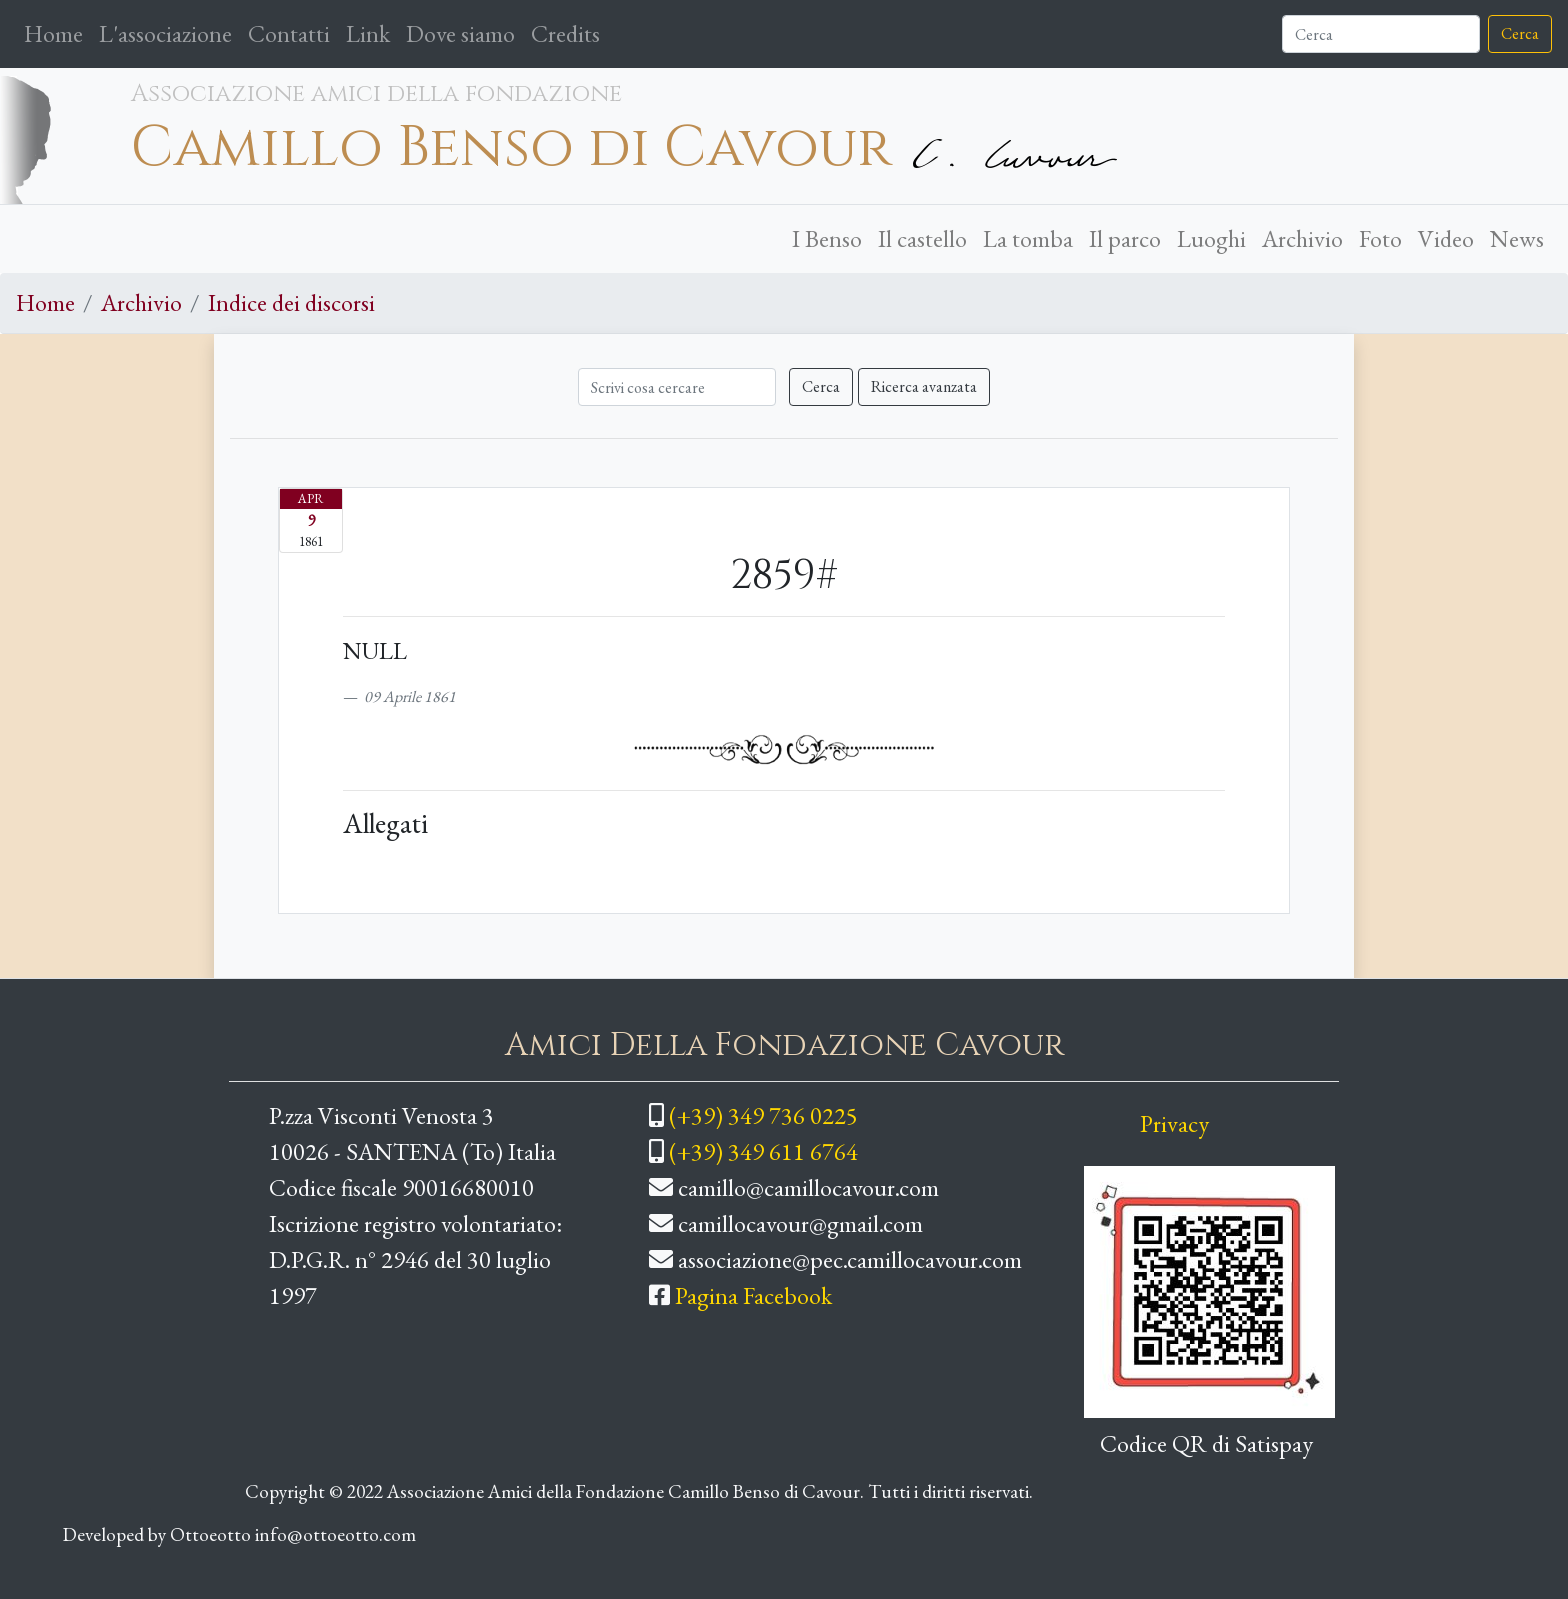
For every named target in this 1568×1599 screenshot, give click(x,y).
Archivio (1302, 238)
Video (1446, 238)
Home (57, 32)
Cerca (1520, 33)
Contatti (289, 33)
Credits (565, 33)
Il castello (922, 238)
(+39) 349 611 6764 (763, 1151)
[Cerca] (1381, 34)
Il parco (1125, 238)
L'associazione (165, 33)
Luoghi (1211, 238)
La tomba (1028, 238)
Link (368, 33)
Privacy (1174, 1123)
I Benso (827, 238)
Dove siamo (460, 33)
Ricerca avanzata (924, 386)
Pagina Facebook (753, 1295)
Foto (1380, 238)
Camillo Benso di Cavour (511, 148)
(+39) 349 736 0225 (763, 1115)
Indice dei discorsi (291, 302)
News (1517, 238)
